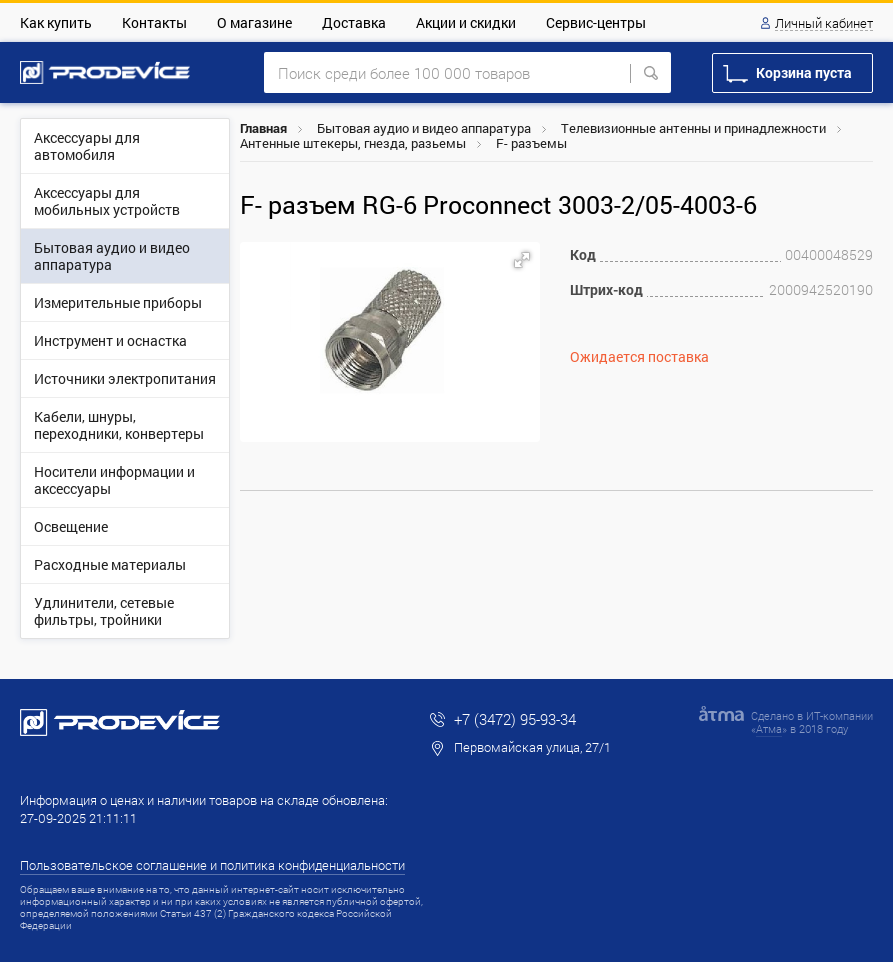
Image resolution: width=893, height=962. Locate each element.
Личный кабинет (824, 24)
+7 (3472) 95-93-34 (515, 719)
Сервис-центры (596, 22)
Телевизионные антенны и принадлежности (693, 128)
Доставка (354, 22)
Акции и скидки (466, 22)
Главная (263, 128)
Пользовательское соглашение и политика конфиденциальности (212, 865)
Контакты (154, 22)
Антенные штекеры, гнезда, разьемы (353, 143)
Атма (769, 728)
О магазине (254, 22)
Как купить (56, 22)
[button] (522, 260)
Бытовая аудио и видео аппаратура (424, 128)
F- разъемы (531, 143)
